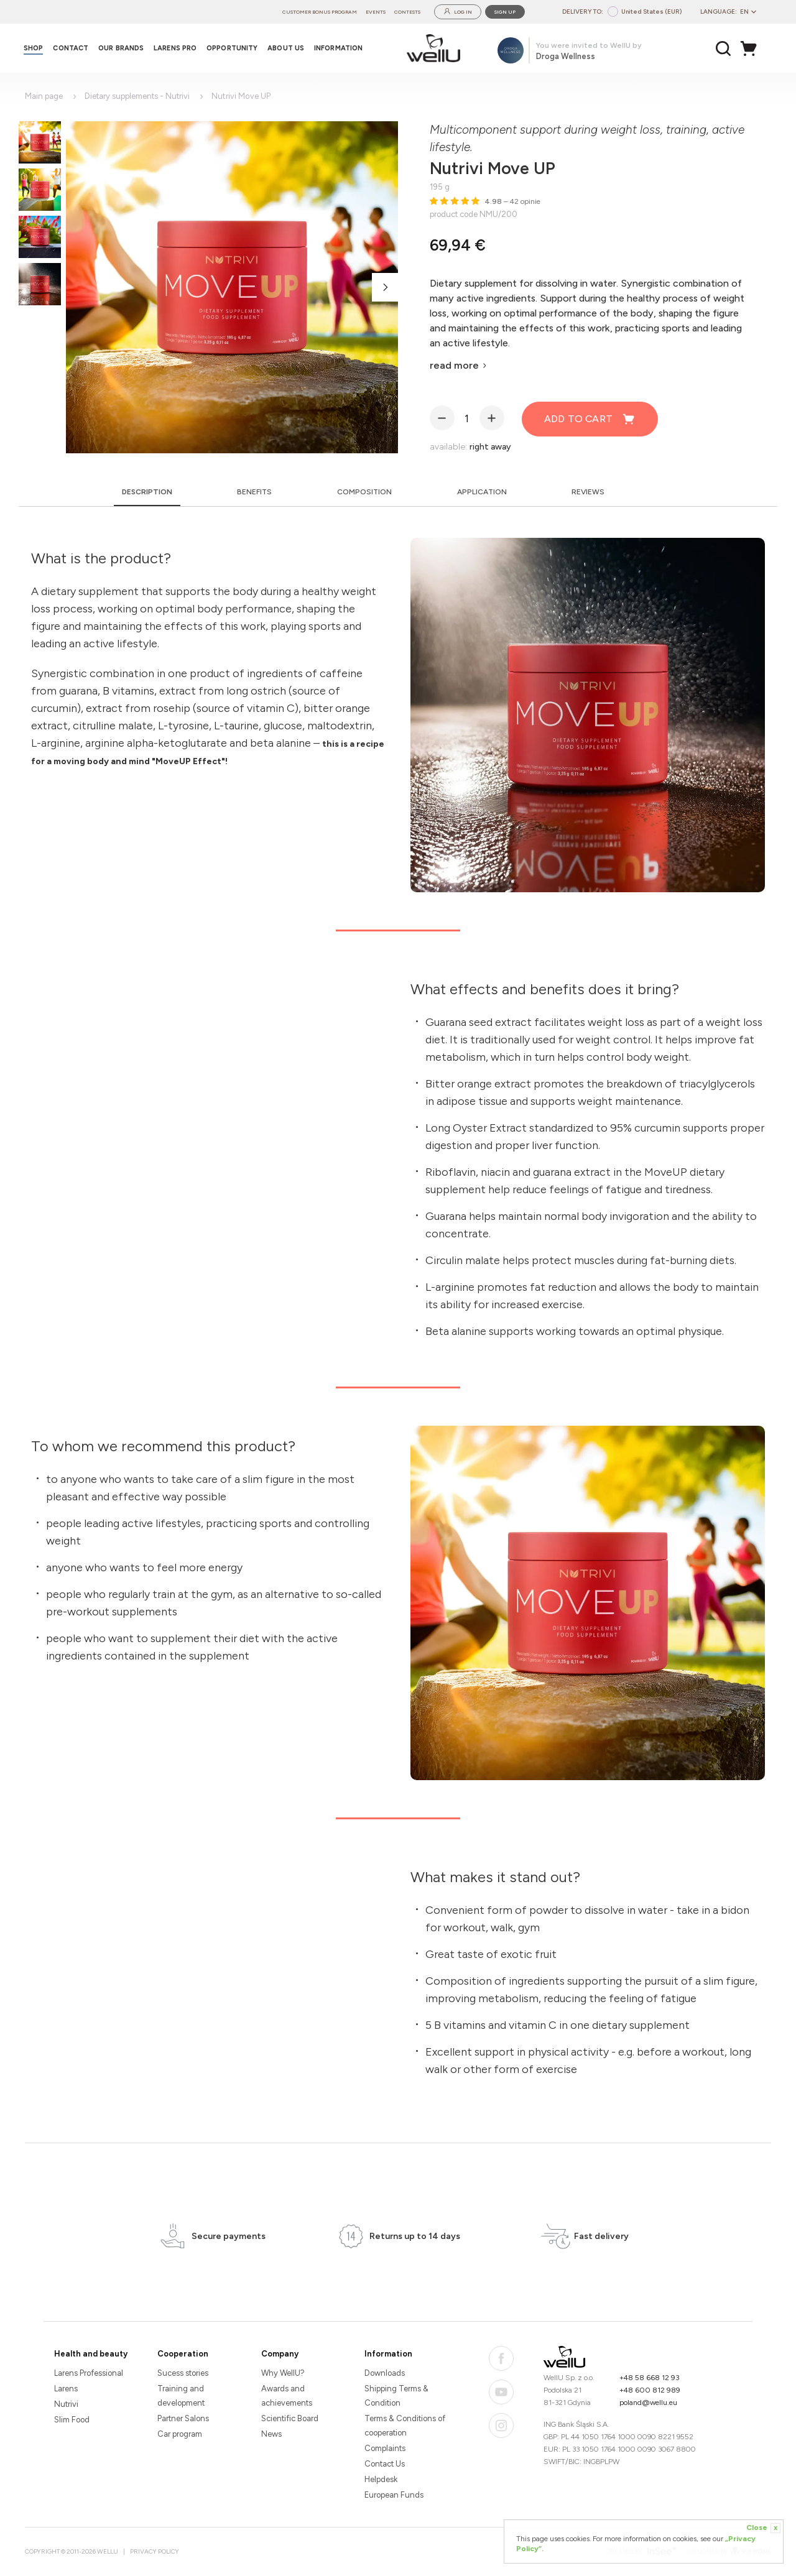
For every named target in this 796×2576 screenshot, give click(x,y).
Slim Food (72, 2419)
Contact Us (384, 2463)
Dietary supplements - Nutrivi (137, 96)
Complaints (384, 2448)
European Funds (393, 2495)
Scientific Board (289, 2418)
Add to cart (590, 419)
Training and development (181, 2395)
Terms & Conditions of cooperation (404, 2425)
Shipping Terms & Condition (396, 2395)
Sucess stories (182, 2373)
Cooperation (182, 2353)
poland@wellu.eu (648, 2402)
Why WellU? (283, 2373)
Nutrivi (66, 2404)
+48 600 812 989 (649, 2390)
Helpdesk (380, 2479)
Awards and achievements (286, 2395)
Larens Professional (88, 2373)
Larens (66, 2388)
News (271, 2434)
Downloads (384, 2373)
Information (388, 2353)
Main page (44, 96)
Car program (179, 2434)
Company (279, 2353)
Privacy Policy (154, 2551)
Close (763, 2528)
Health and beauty (90, 2353)
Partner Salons (183, 2418)
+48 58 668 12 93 (649, 2377)
